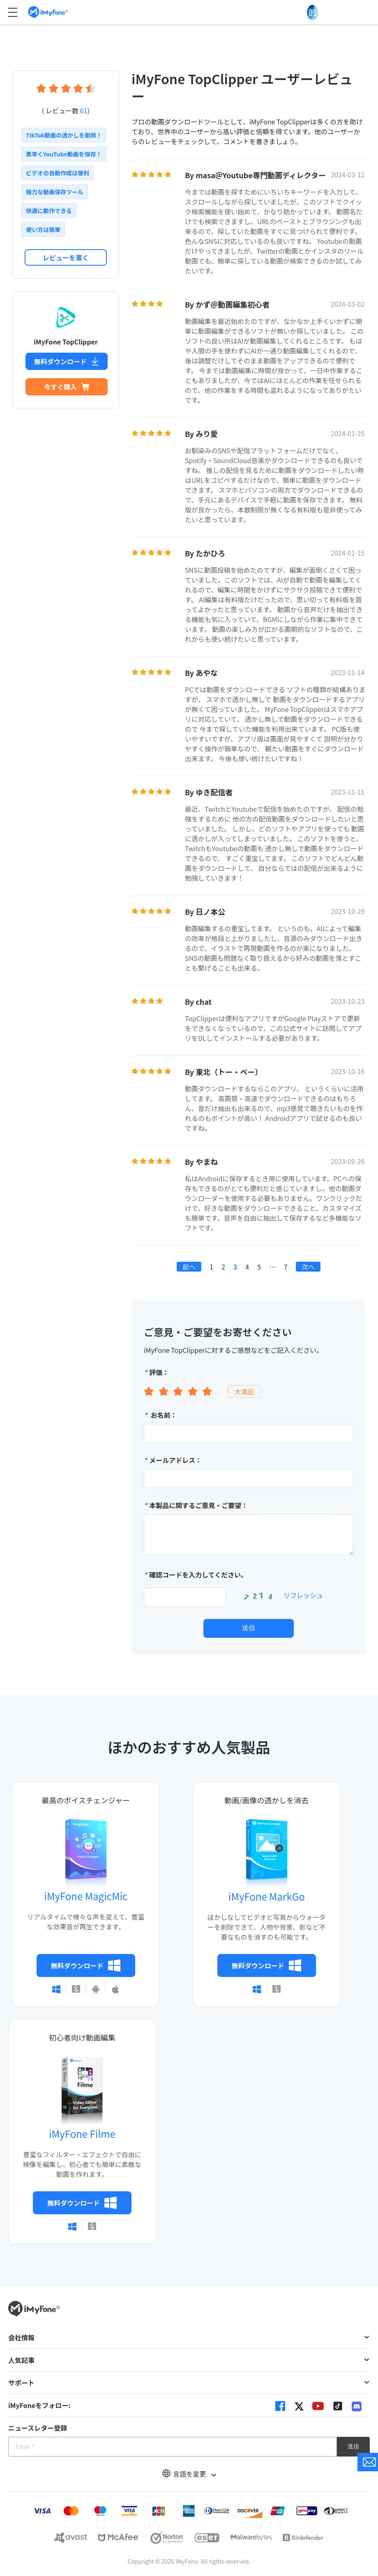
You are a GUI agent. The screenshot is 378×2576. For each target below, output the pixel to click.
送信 (248, 1627)
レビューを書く (66, 257)
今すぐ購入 (66, 387)
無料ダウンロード (66, 361)
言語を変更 (189, 2474)
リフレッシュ (303, 1595)
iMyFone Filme (82, 2133)
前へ (189, 1267)
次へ (308, 1267)
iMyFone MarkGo (266, 1896)
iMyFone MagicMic (85, 1896)
